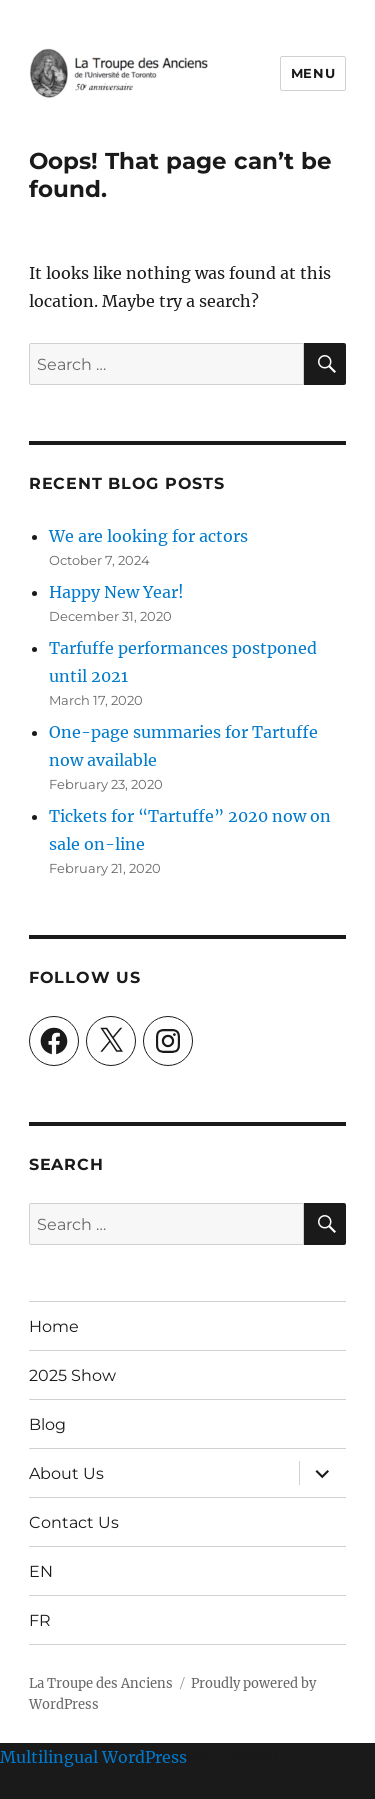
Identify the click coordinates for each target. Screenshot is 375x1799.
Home (54, 1326)
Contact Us (74, 1522)
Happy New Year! (116, 592)
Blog (47, 1424)
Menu (313, 73)
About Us (66, 1473)
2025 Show (72, 1375)
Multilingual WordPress (93, 1757)
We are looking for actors (148, 536)
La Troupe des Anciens (101, 1683)
